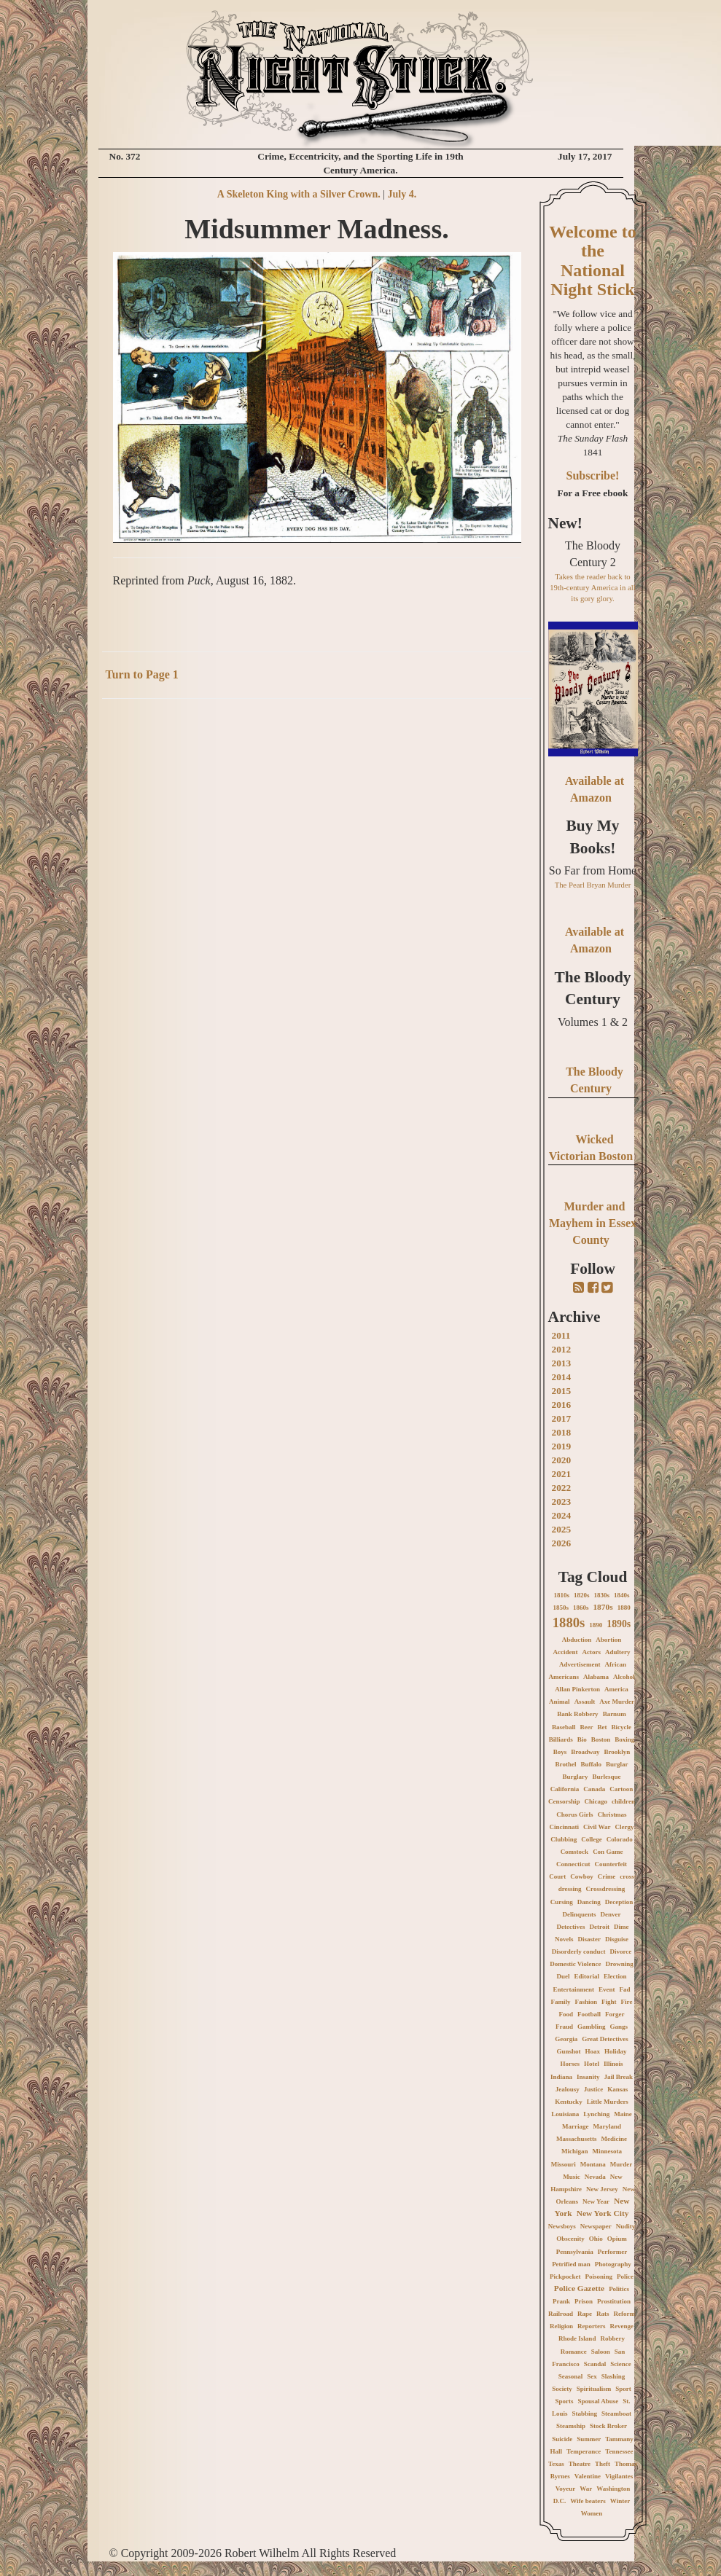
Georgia (566, 2039)
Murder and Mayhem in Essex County (592, 1223)
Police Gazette (579, 2288)
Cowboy (581, 1876)
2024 (562, 1515)
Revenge (622, 2326)
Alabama (596, 1676)
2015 (562, 1390)
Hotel (591, 2063)
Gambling (591, 2026)
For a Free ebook (593, 493)
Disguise (616, 1939)
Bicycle (622, 1727)
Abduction (577, 1639)
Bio (582, 1739)
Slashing (613, 2376)
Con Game (608, 1851)
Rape (584, 2313)
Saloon (600, 2351)
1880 (624, 1607)
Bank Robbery (577, 1714)
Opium (617, 2238)
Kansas (617, 2089)
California (565, 1789)
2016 (562, 1404)
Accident (565, 1652)
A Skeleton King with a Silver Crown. (299, 194)
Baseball (564, 1727)
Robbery (612, 2338)
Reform (623, 2313)
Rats (602, 2313)
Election (615, 1976)
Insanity (588, 2076)
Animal (559, 1701)
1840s (622, 1595)
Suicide (562, 2439)
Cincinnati (564, 1827)
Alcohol (624, 1676)
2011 (561, 1335)
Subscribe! (593, 475)
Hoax (593, 2051)
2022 (562, 1487)
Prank (561, 2301)
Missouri (563, 2164)
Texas (556, 2463)
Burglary (575, 1776)
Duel (562, 1976)
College (591, 1839)
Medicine (614, 2138)
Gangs (619, 2026)
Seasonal (570, 2376)
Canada (594, 1789)
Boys (560, 1751)
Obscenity (570, 2238)
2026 (562, 1543)
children (623, 1801)
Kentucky (568, 2101)
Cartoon (621, 1789)
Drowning (619, 1964)
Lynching (596, 2114)
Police (625, 2276)
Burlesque (606, 1776)
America (616, 1689)
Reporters (591, 2326)
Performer (612, 2251)
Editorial (586, 1976)
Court (557, 1876)
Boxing (624, 1739)
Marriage (575, 2126)
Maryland (607, 2126)
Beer (586, 1727)
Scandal (595, 2364)
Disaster (589, 1939)
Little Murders (607, 2101)
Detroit (599, 1926)
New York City (603, 2213)
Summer (589, 2439)
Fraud (564, 2026)
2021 (562, 1473)
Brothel (566, 1764)
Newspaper (596, 2226)
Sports (564, 2401)
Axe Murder (616, 1701)
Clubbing (563, 1839)
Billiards (561, 1739)
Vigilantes (619, 2476)
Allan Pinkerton (577, 1689)
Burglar (617, 1764)
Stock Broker (608, 2426)
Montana (593, 2164)
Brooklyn (617, 1751)
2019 (562, 1446)
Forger (614, 2014)
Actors (591, 1652)
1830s (602, 1595)
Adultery (618, 1652)
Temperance (583, 2451)
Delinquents (579, 1914)
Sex (592, 2376)
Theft (602, 2463)
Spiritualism (594, 2388)
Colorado (620, 1839)
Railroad (560, 2313)
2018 (562, 1432)
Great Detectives (605, 2039)
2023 (562, 1501)
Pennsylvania (574, 2251)
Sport (623, 2388)
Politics (619, 2289)
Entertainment (573, 1989)
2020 (562, 1460)
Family (561, 2001)
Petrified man (571, 2264)
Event (607, 1989)
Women (592, 2513)
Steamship (570, 2426)
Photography (613, 2264)
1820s (582, 1595)
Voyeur (566, 2488)
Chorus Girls (574, 1814)
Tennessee (619, 2451)
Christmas (612, 1814)
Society (562, 2388)
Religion (561, 2326)
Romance (574, 2351)
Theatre (580, 2463)
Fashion (586, 2001)
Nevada (595, 2176)
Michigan (574, 2151)
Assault (585, 1701)
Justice (594, 2089)
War (586, 2488)
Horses (570, 2063)
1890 (595, 1625)
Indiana (561, 2076)
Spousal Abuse (597, 2401)
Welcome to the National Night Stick (592, 260)
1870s (602, 1606)
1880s (569, 1622)
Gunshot (568, 2051)
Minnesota (608, 2151)
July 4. (402, 194)
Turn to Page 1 (142, 674)
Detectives (571, 1926)
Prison (583, 2301)
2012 (562, 1349)
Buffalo (590, 1764)
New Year (595, 2201)
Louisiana (565, 2114)
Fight (609, 2001)
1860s (581, 1607)
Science (620, 2364)
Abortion (608, 1639)
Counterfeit (611, 1864)
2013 (562, 1363)
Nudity (626, 2226)
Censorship (564, 1801)
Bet (602, 1727)
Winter (620, 2501)
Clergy (624, 1827)
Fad (624, 1989)
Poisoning (598, 2276)
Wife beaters (588, 2501)
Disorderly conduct (579, 1951)
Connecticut (573, 1864)
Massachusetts (576, 2138)
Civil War (597, 1827)
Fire (627, 2001)
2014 (562, 1376)
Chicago (596, 1801)
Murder (621, 2164)
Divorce (620, 1951)
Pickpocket (565, 2276)
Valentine (587, 2476)
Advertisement (579, 1664)
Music (571, 2176)
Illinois (613, 2063)
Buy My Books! (593, 836)
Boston (601, 1739)
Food (565, 2014)
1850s (561, 1607)
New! (565, 523)
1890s (619, 1623)
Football (589, 2014)
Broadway (585, 1751)
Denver (611, 1914)
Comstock (575, 1851)
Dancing (589, 1902)
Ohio (596, 2238)
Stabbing (584, 2413)
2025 (562, 1529)
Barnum (614, 1714)
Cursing (561, 1902)
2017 (562, 1418)
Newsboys (562, 2226)
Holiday (615, 2051)
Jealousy (568, 2089)
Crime (607, 1876)
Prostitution (614, 2301)
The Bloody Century (593, 988)
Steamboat (616, 2413)
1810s (561, 1595)
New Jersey (602, 2189)
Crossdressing (605, 1888)
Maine (623, 2114)
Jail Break (618, 2076)
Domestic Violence (575, 1964)
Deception (619, 1902)
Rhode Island (577, 2338)
